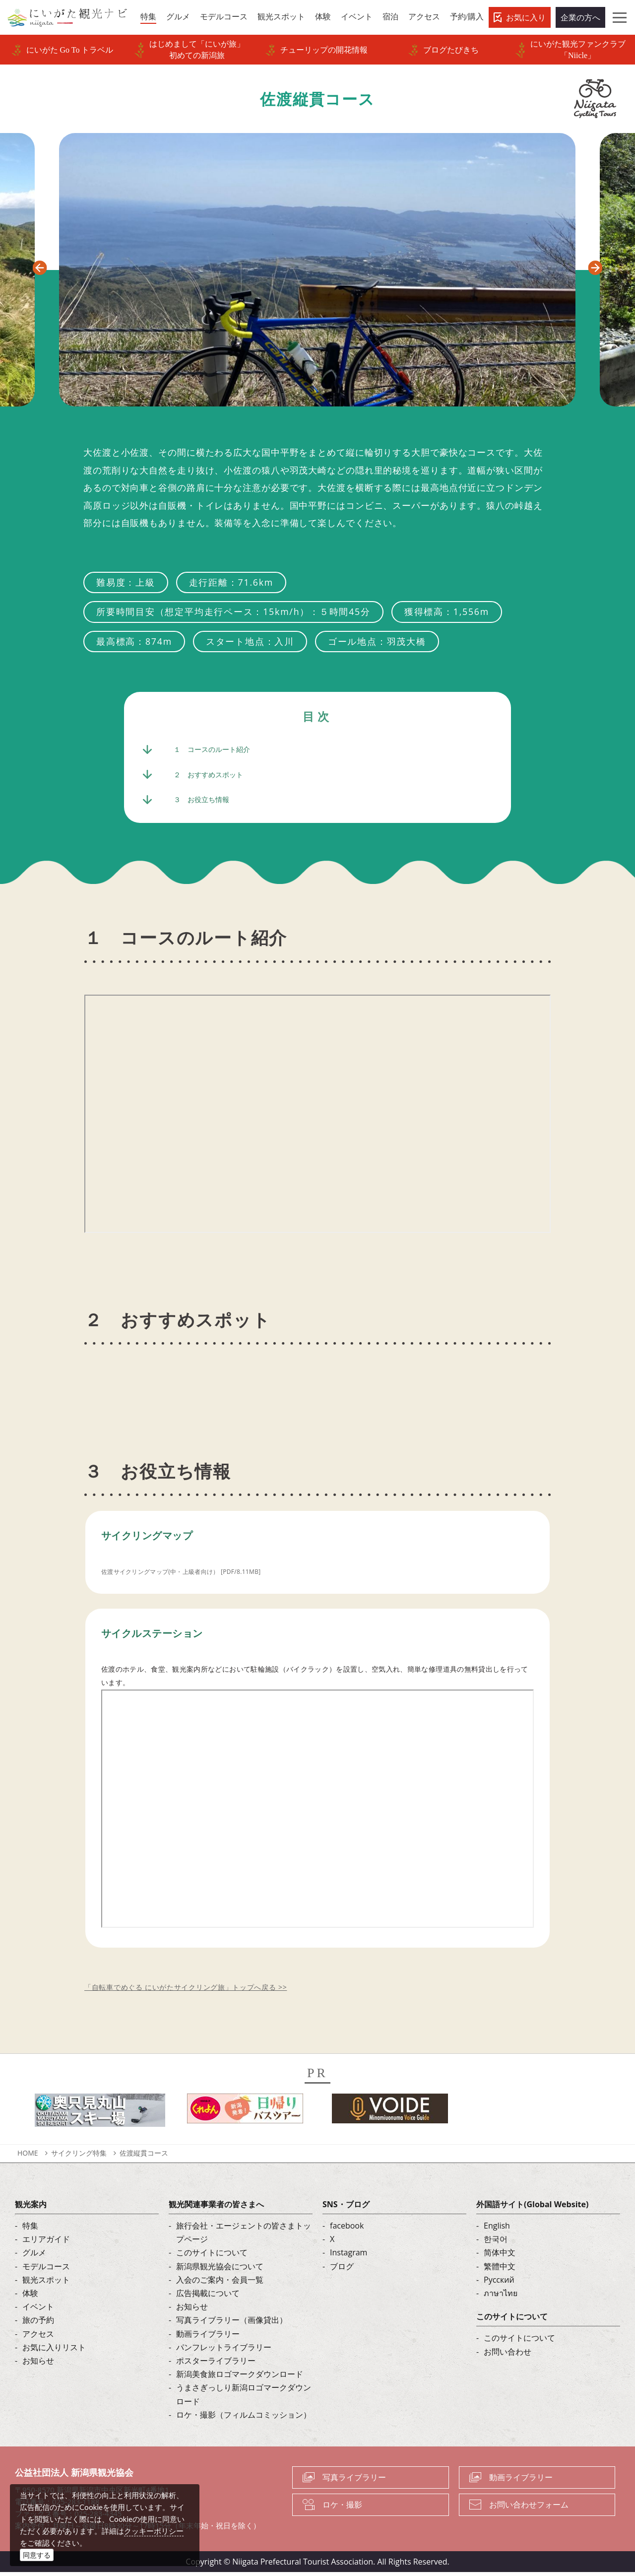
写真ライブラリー (354, 2480)
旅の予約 (38, 2323)
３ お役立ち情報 (205, 802)
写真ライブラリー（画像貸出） (231, 2323)
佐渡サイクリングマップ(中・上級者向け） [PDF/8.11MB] (193, 1574)
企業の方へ (580, 17)
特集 (30, 2229)
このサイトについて (212, 2256)
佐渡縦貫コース (144, 2156)
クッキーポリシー (154, 2531)
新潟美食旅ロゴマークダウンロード (239, 2377)
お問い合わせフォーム (529, 2508)
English (497, 2229)
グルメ (34, 2256)
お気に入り (526, 17)
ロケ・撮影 (342, 2508)
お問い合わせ (507, 2355)
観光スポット (46, 2283)
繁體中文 (499, 2269)
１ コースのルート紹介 (217, 750)
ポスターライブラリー (215, 2364)
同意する (37, 2555)
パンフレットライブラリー (223, 2350)
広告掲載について (208, 2296)
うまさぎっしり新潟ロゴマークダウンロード (243, 2398)
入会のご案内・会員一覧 (219, 2283)
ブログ (342, 2269)
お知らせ (38, 2364)
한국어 (496, 2242)
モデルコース (46, 2269)
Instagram (348, 2256)
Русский (499, 2283)
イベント (38, 2310)
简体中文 (499, 2256)
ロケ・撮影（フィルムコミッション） (243, 2418)
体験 (30, 2296)
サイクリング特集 (79, 2156)
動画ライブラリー (208, 2337)
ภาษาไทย (500, 2296)
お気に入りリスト (54, 2350)
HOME (27, 2156)
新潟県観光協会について (219, 2269)
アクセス (38, 2337)
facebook (347, 2229)
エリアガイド (46, 2242)
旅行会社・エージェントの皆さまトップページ (243, 2236)
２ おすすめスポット (213, 776)
